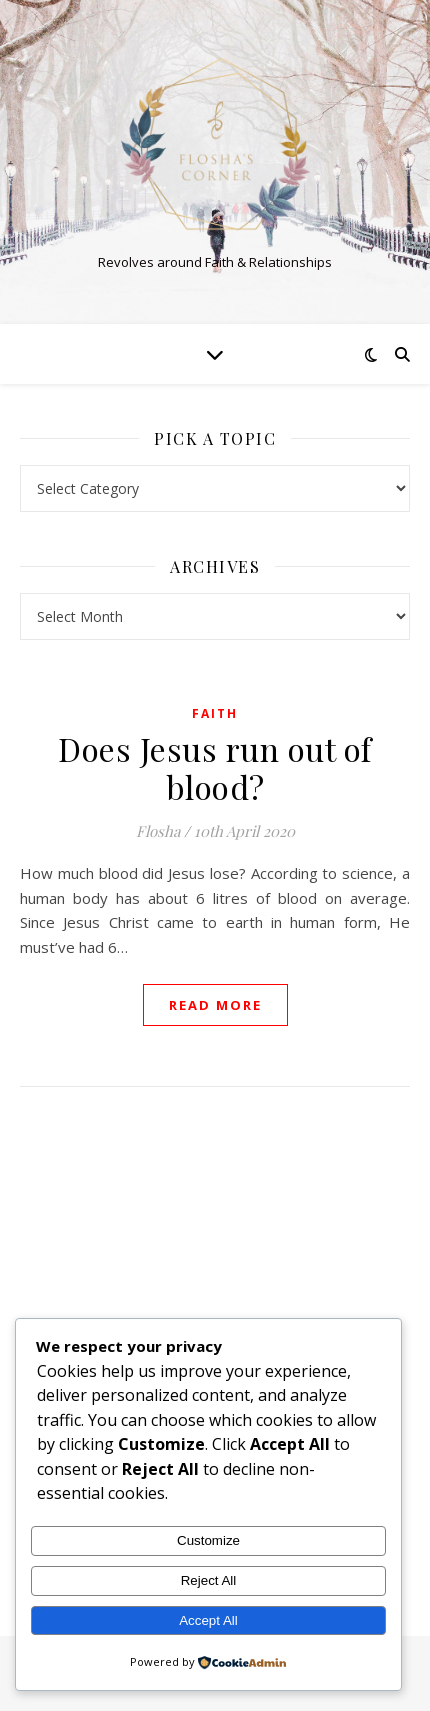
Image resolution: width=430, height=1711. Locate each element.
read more (215, 1005)
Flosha (158, 831)
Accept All (208, 1620)
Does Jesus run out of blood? (215, 767)
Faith (215, 713)
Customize (208, 1540)
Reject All (209, 1580)
